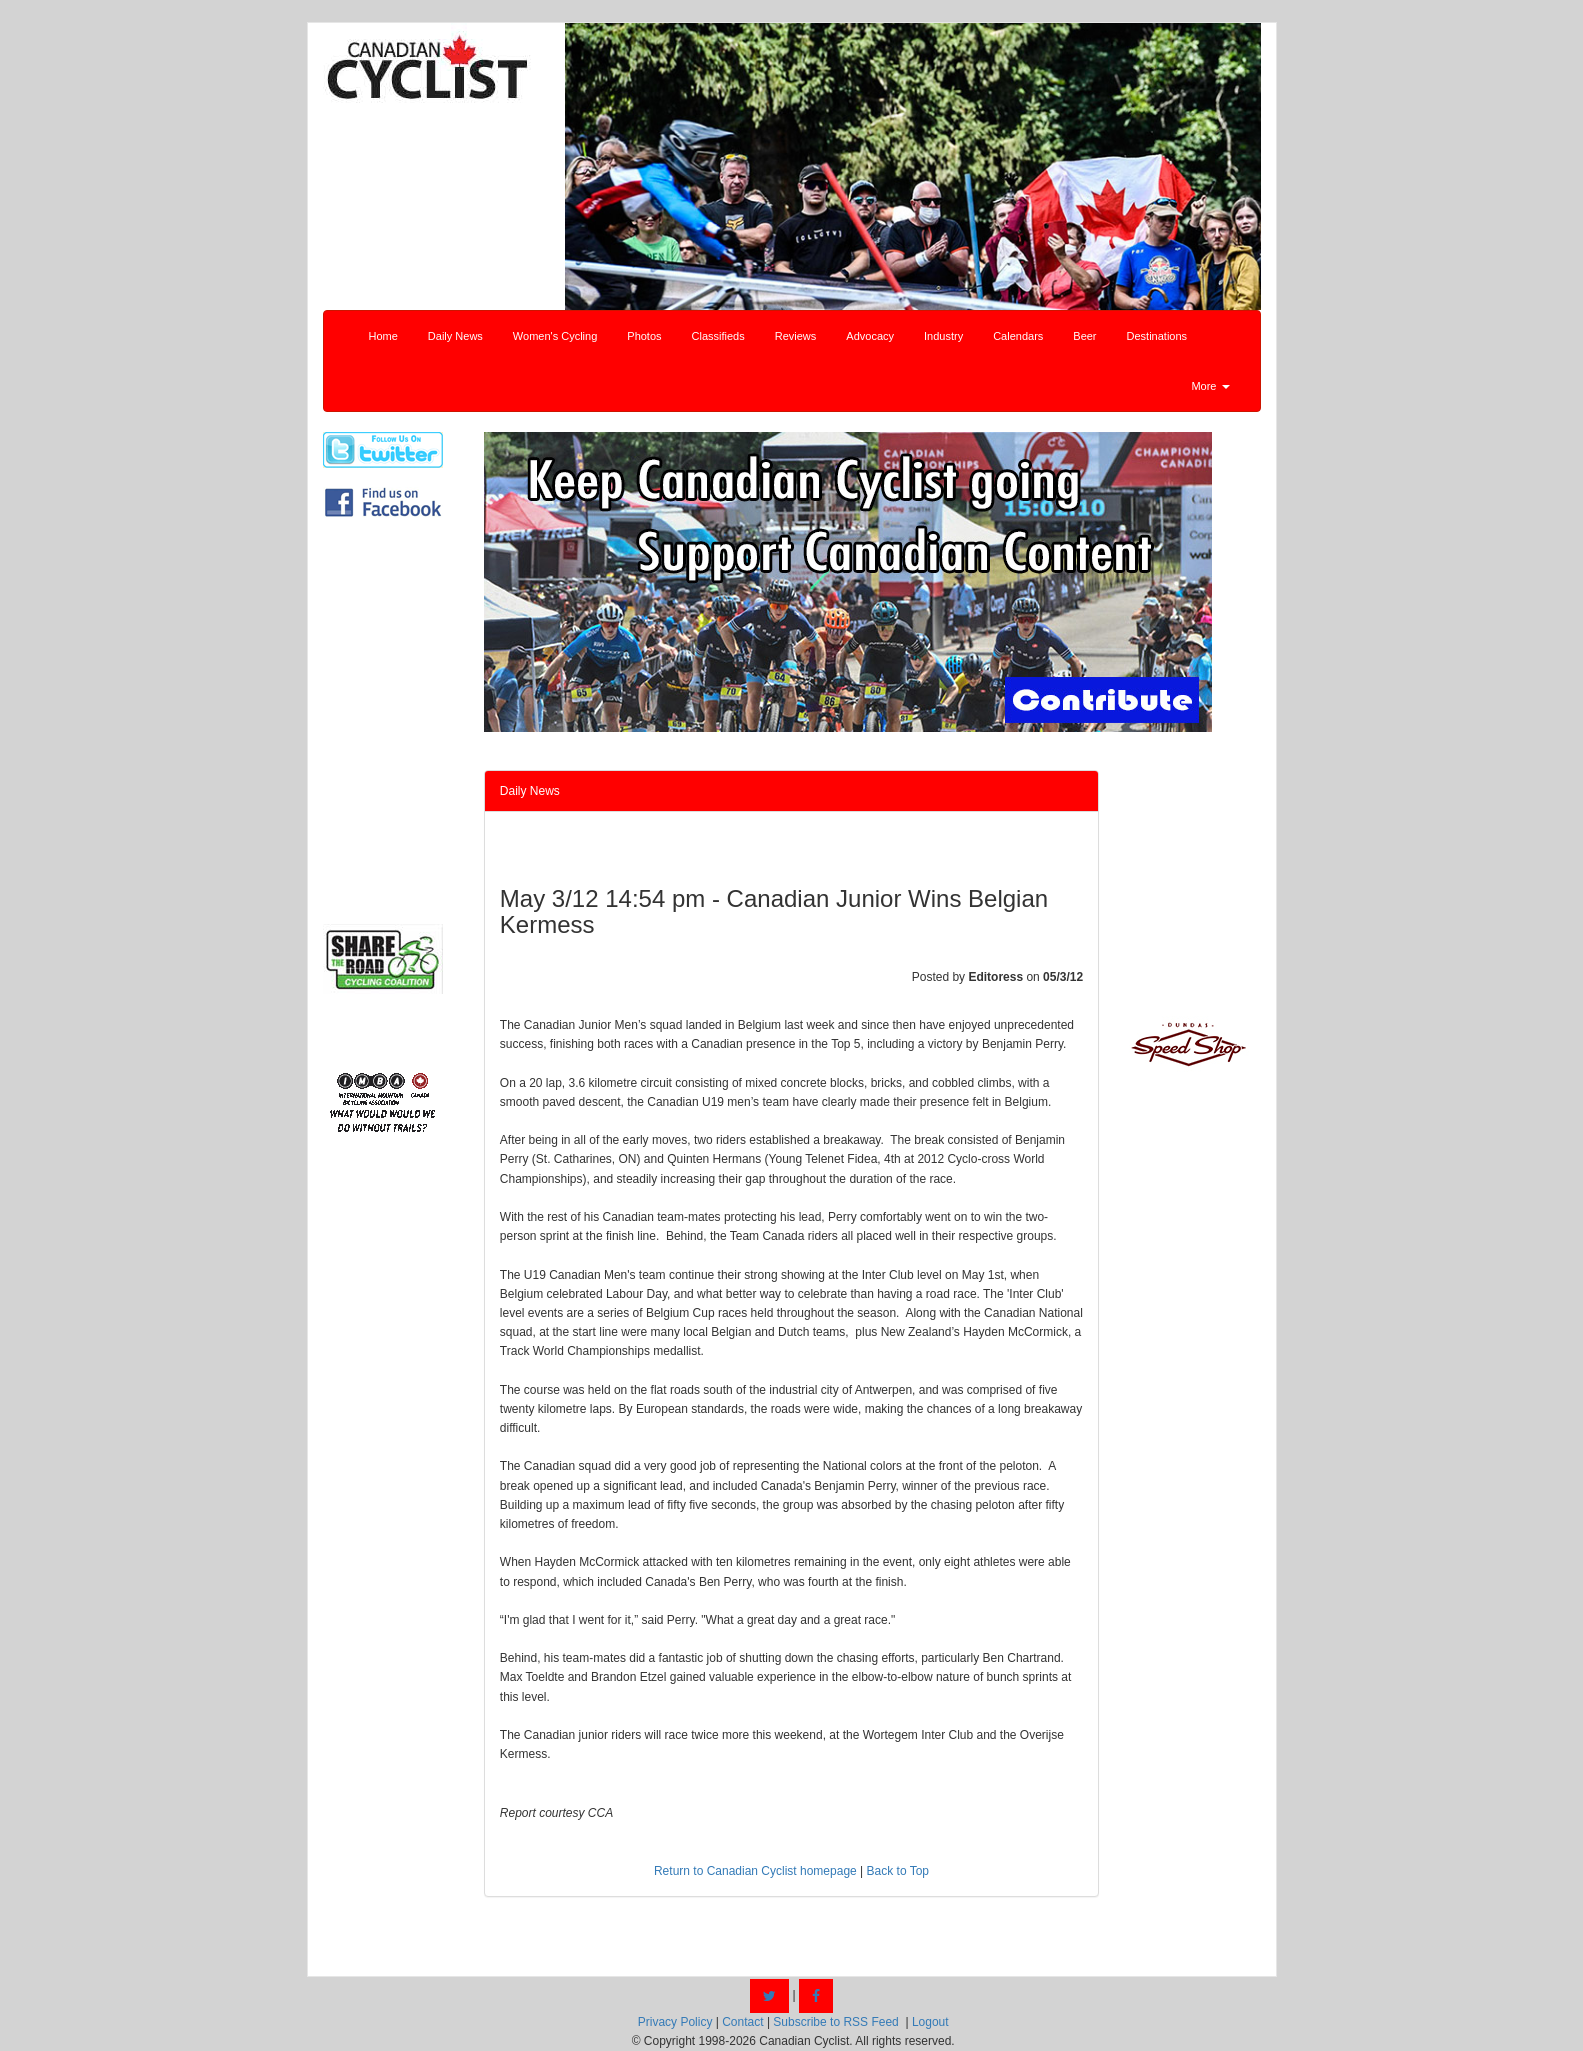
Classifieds (718, 336)
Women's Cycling (555, 336)
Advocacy (870, 336)
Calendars (1018, 336)
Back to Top (898, 1871)
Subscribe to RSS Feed (835, 2022)
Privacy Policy (675, 2022)
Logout (930, 2022)
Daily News (455, 336)
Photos (644, 336)
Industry (943, 336)
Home (383, 336)
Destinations (1157, 336)
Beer (1084, 336)
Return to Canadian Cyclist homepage (755, 1871)
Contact (742, 2022)
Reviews (796, 336)
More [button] (1210, 386)
